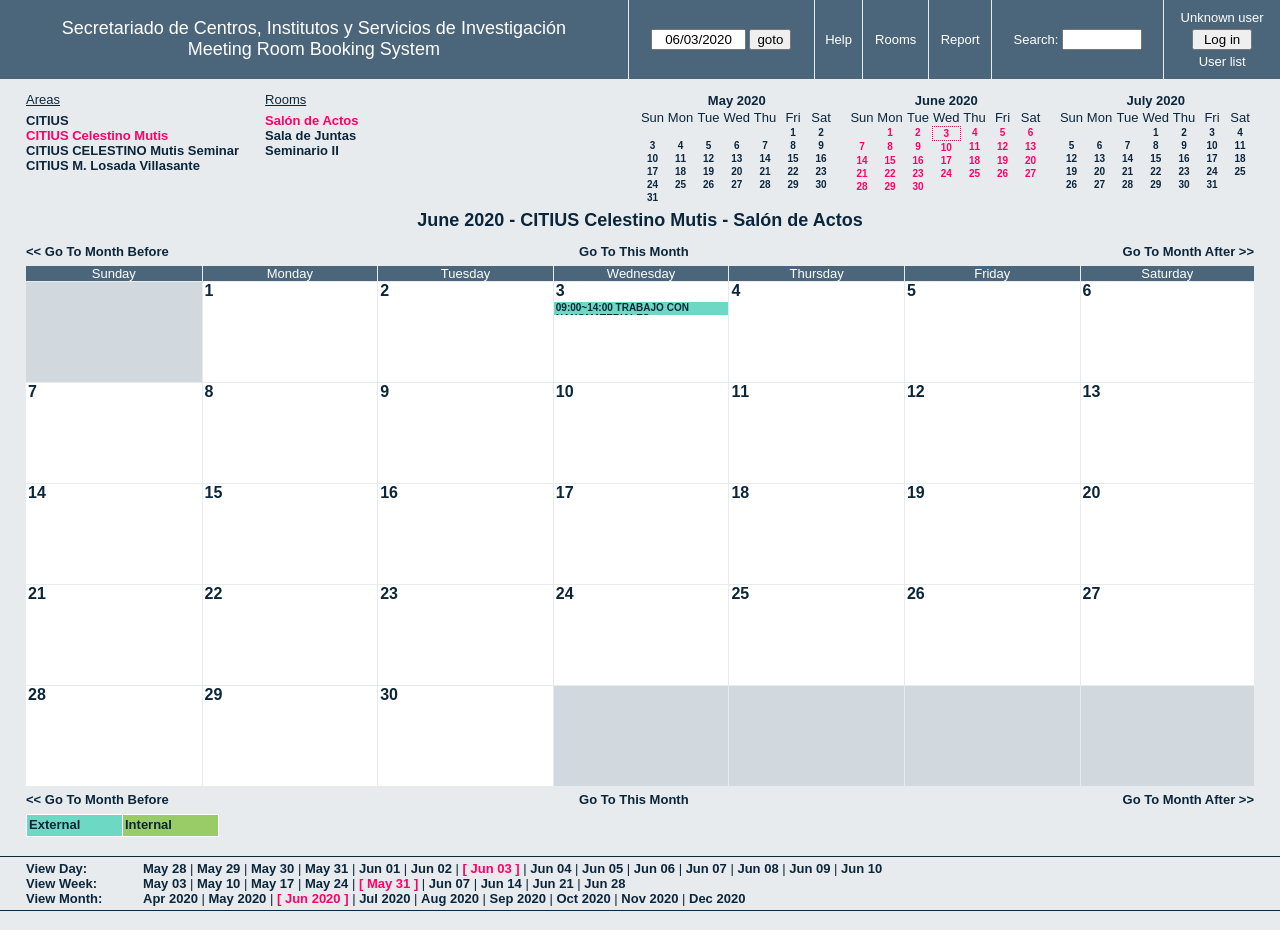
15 (792, 158)
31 (652, 197)
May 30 (272, 868)
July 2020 (1155, 100)
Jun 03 (490, 868)
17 (652, 171)
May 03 (164, 883)
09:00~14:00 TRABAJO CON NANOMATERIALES (622, 308)
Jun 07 (706, 868)
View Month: (64, 898)
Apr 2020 (170, 898)
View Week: (61, 883)
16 (820, 158)
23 (820, 171)
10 (652, 158)
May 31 (326, 868)
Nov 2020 (649, 898)
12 (708, 158)
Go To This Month (634, 251)
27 (736, 184)
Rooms (895, 39)
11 (680, 158)
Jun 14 (501, 883)
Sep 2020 (518, 898)
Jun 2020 (313, 898)
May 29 (218, 868)
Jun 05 (602, 868)
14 (764, 158)
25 (680, 184)
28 (764, 184)
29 (792, 184)
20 (736, 171)
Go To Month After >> (1188, 251)
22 (792, 171)
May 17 (272, 883)
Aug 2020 (450, 898)
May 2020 (737, 100)
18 (680, 171)
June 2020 (946, 100)
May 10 (218, 883)
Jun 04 (550, 868)
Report (960, 39)
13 (736, 158)
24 (652, 184)
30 (820, 184)
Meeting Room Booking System (314, 49)
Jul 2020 (384, 898)
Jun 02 (431, 868)
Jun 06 (654, 868)
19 (708, 171)
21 (764, 171)
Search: (1036, 39)
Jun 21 (552, 883)
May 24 (326, 883)
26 (708, 184)
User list (1222, 61)
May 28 (164, 868)
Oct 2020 (583, 898)
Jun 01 (379, 868)
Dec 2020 (717, 898)
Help (838, 39)
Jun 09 (809, 868)
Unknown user (1222, 17)
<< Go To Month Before (97, 251)
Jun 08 (757, 868)
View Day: (56, 868)
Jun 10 (861, 868)
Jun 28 (604, 883)
